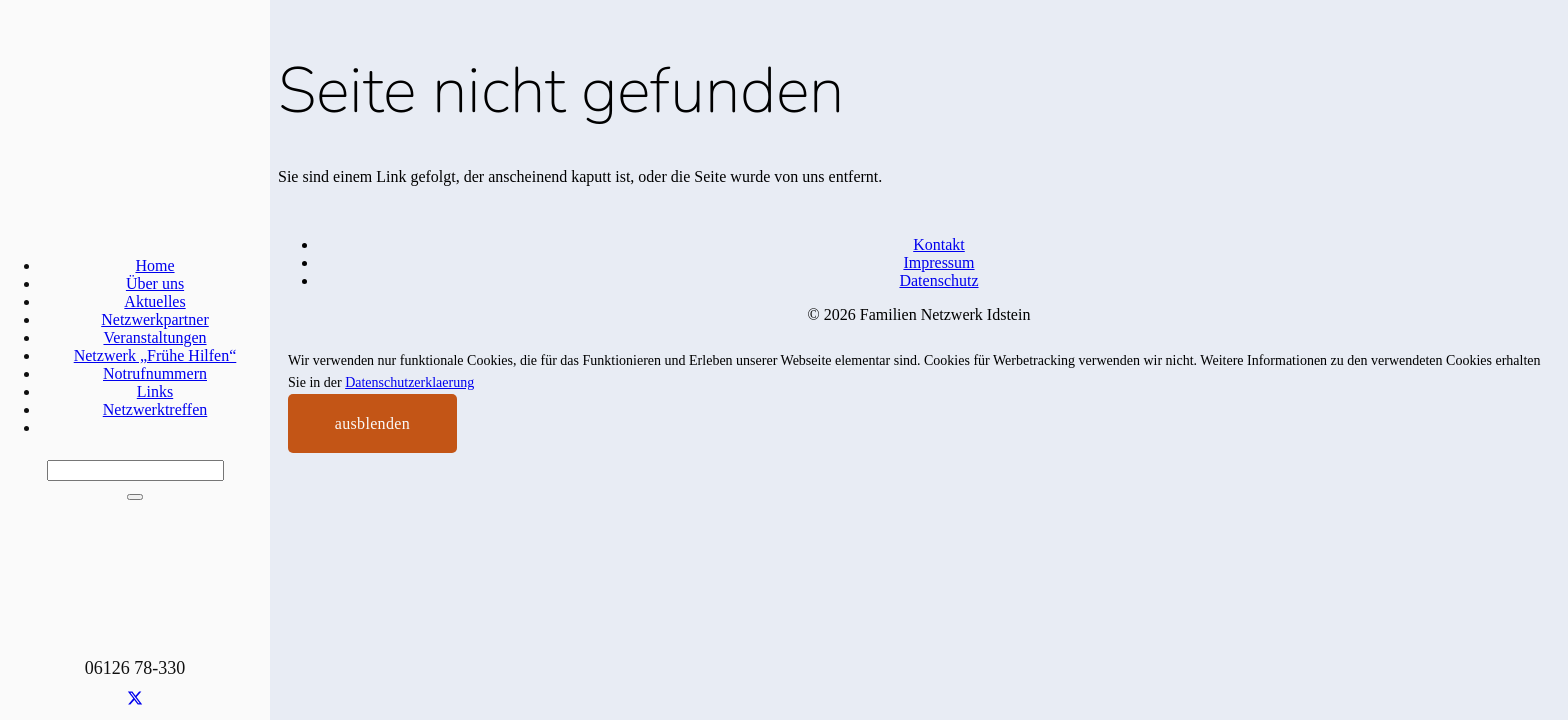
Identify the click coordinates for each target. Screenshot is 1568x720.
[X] (135, 699)
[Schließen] (135, 497)
